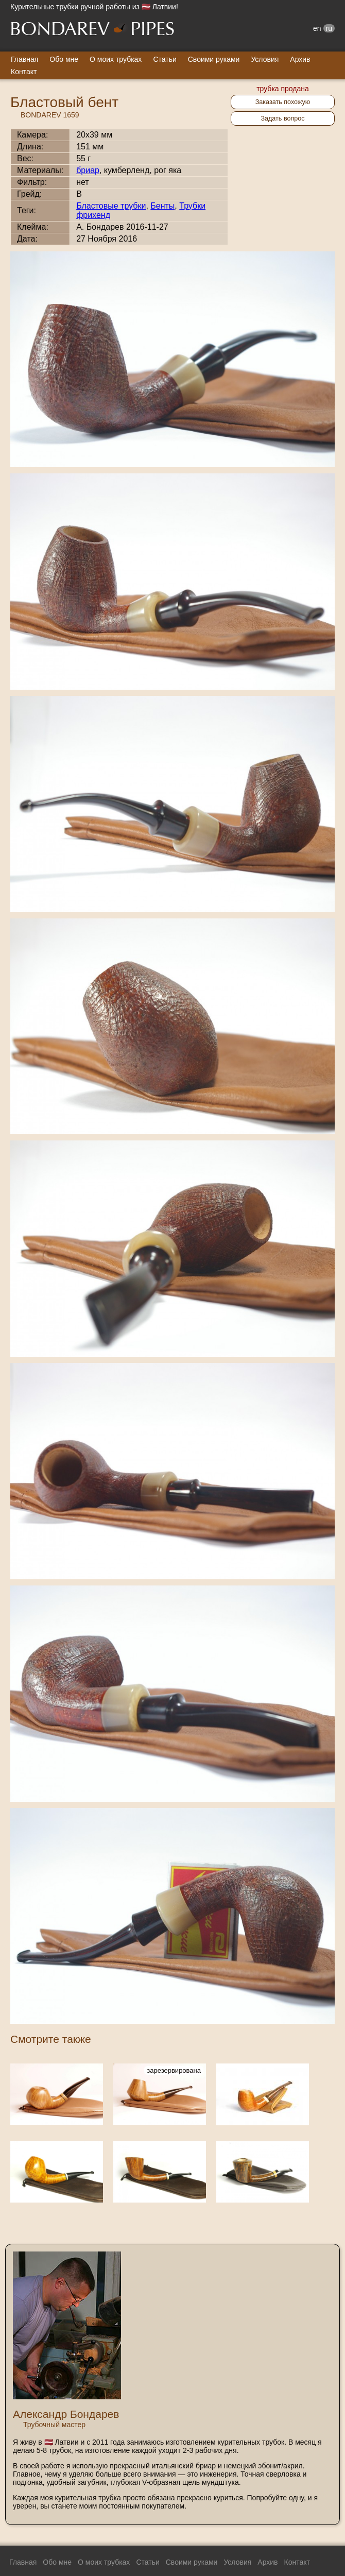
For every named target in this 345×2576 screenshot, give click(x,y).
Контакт (24, 71)
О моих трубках (116, 59)
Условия (265, 59)
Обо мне (63, 59)
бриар (87, 170)
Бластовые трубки (111, 205)
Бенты (162, 205)
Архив (300, 59)
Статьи (164, 59)
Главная (24, 59)
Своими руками (214, 59)
